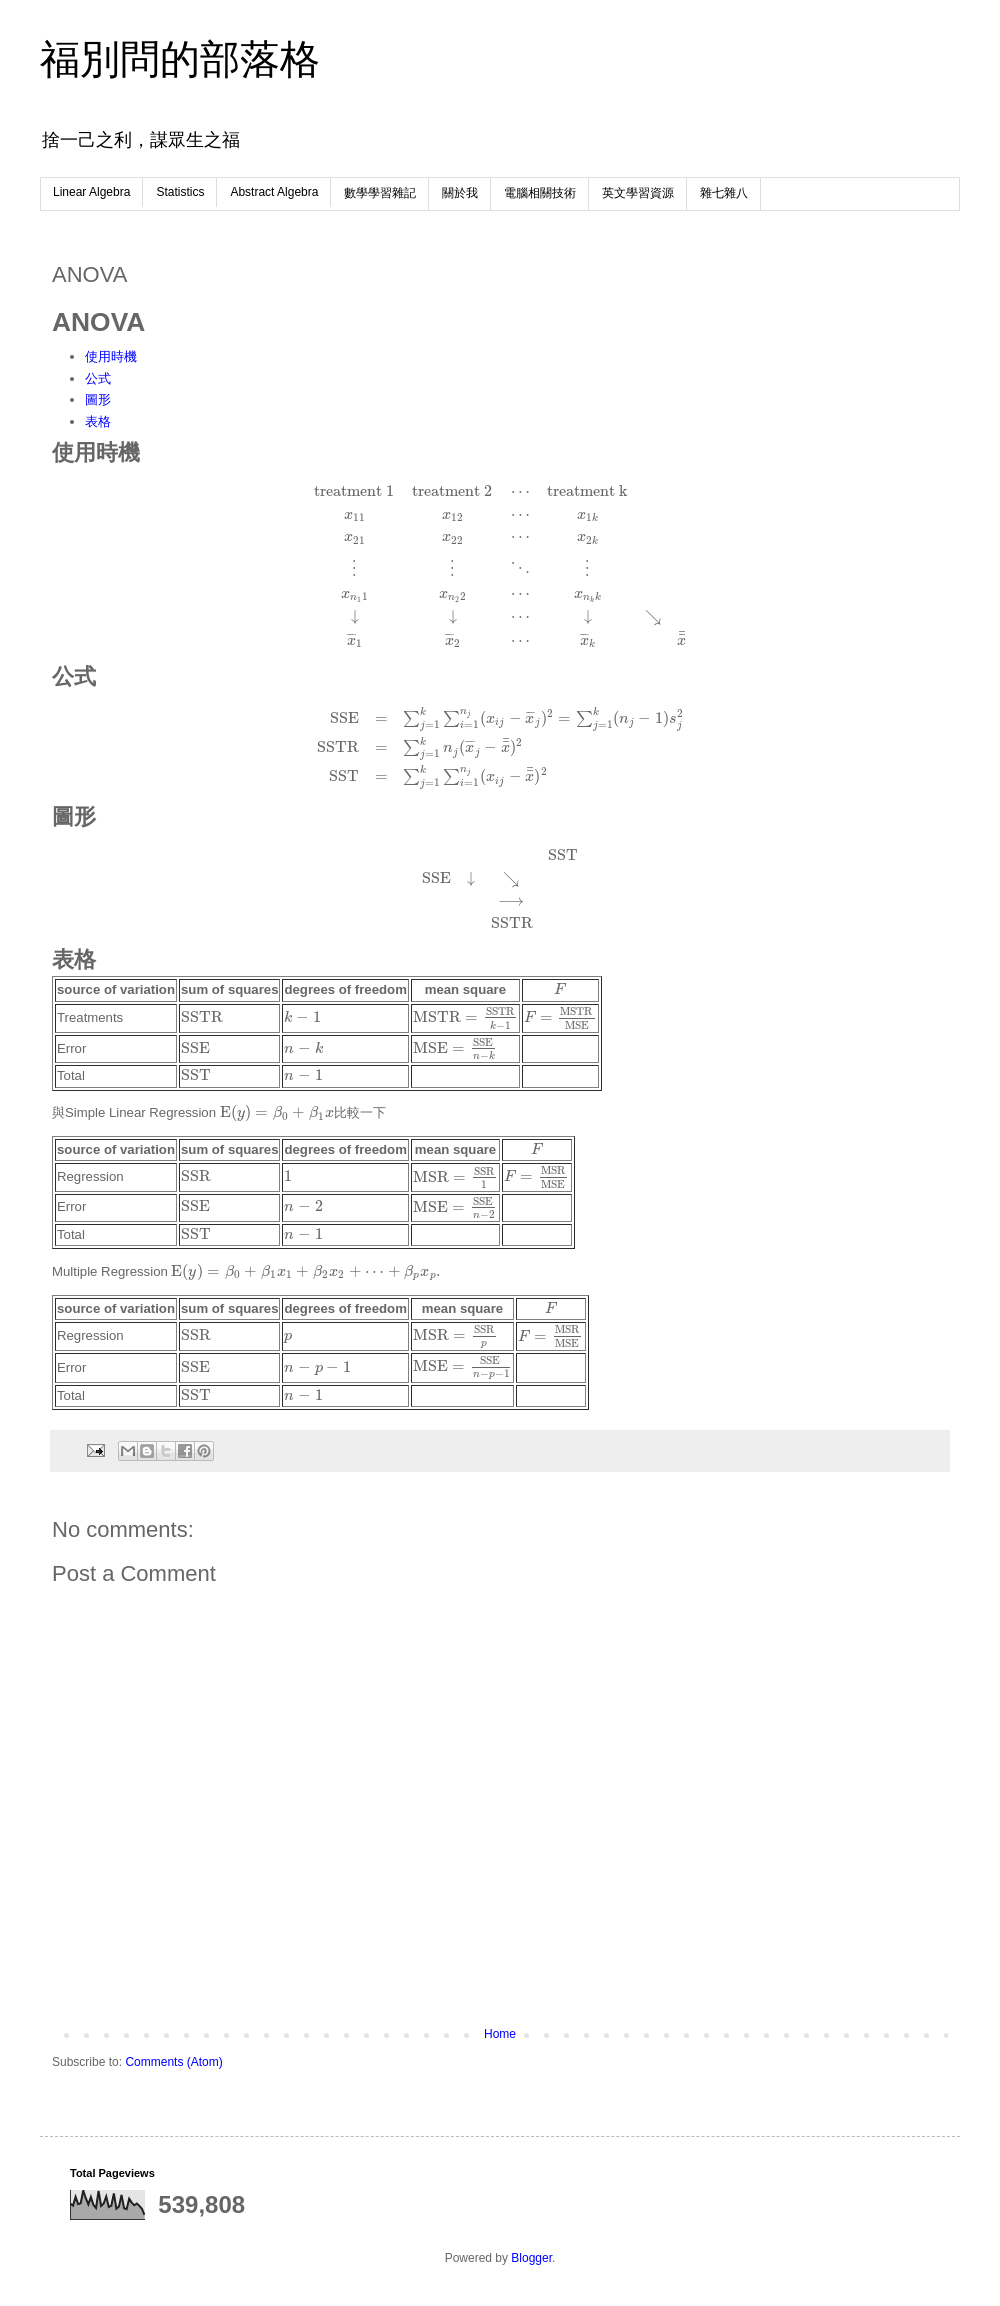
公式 (98, 378)
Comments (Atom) (173, 2062)
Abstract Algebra (274, 192)
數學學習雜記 (380, 193)
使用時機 (111, 356)
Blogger (531, 2258)
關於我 (460, 193)
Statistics (180, 192)
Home (500, 2034)
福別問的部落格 (180, 59)
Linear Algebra (91, 192)
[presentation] (500, 565)
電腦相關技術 (540, 193)
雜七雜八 (724, 193)
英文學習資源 (638, 193)
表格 (98, 421)
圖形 (98, 399)
